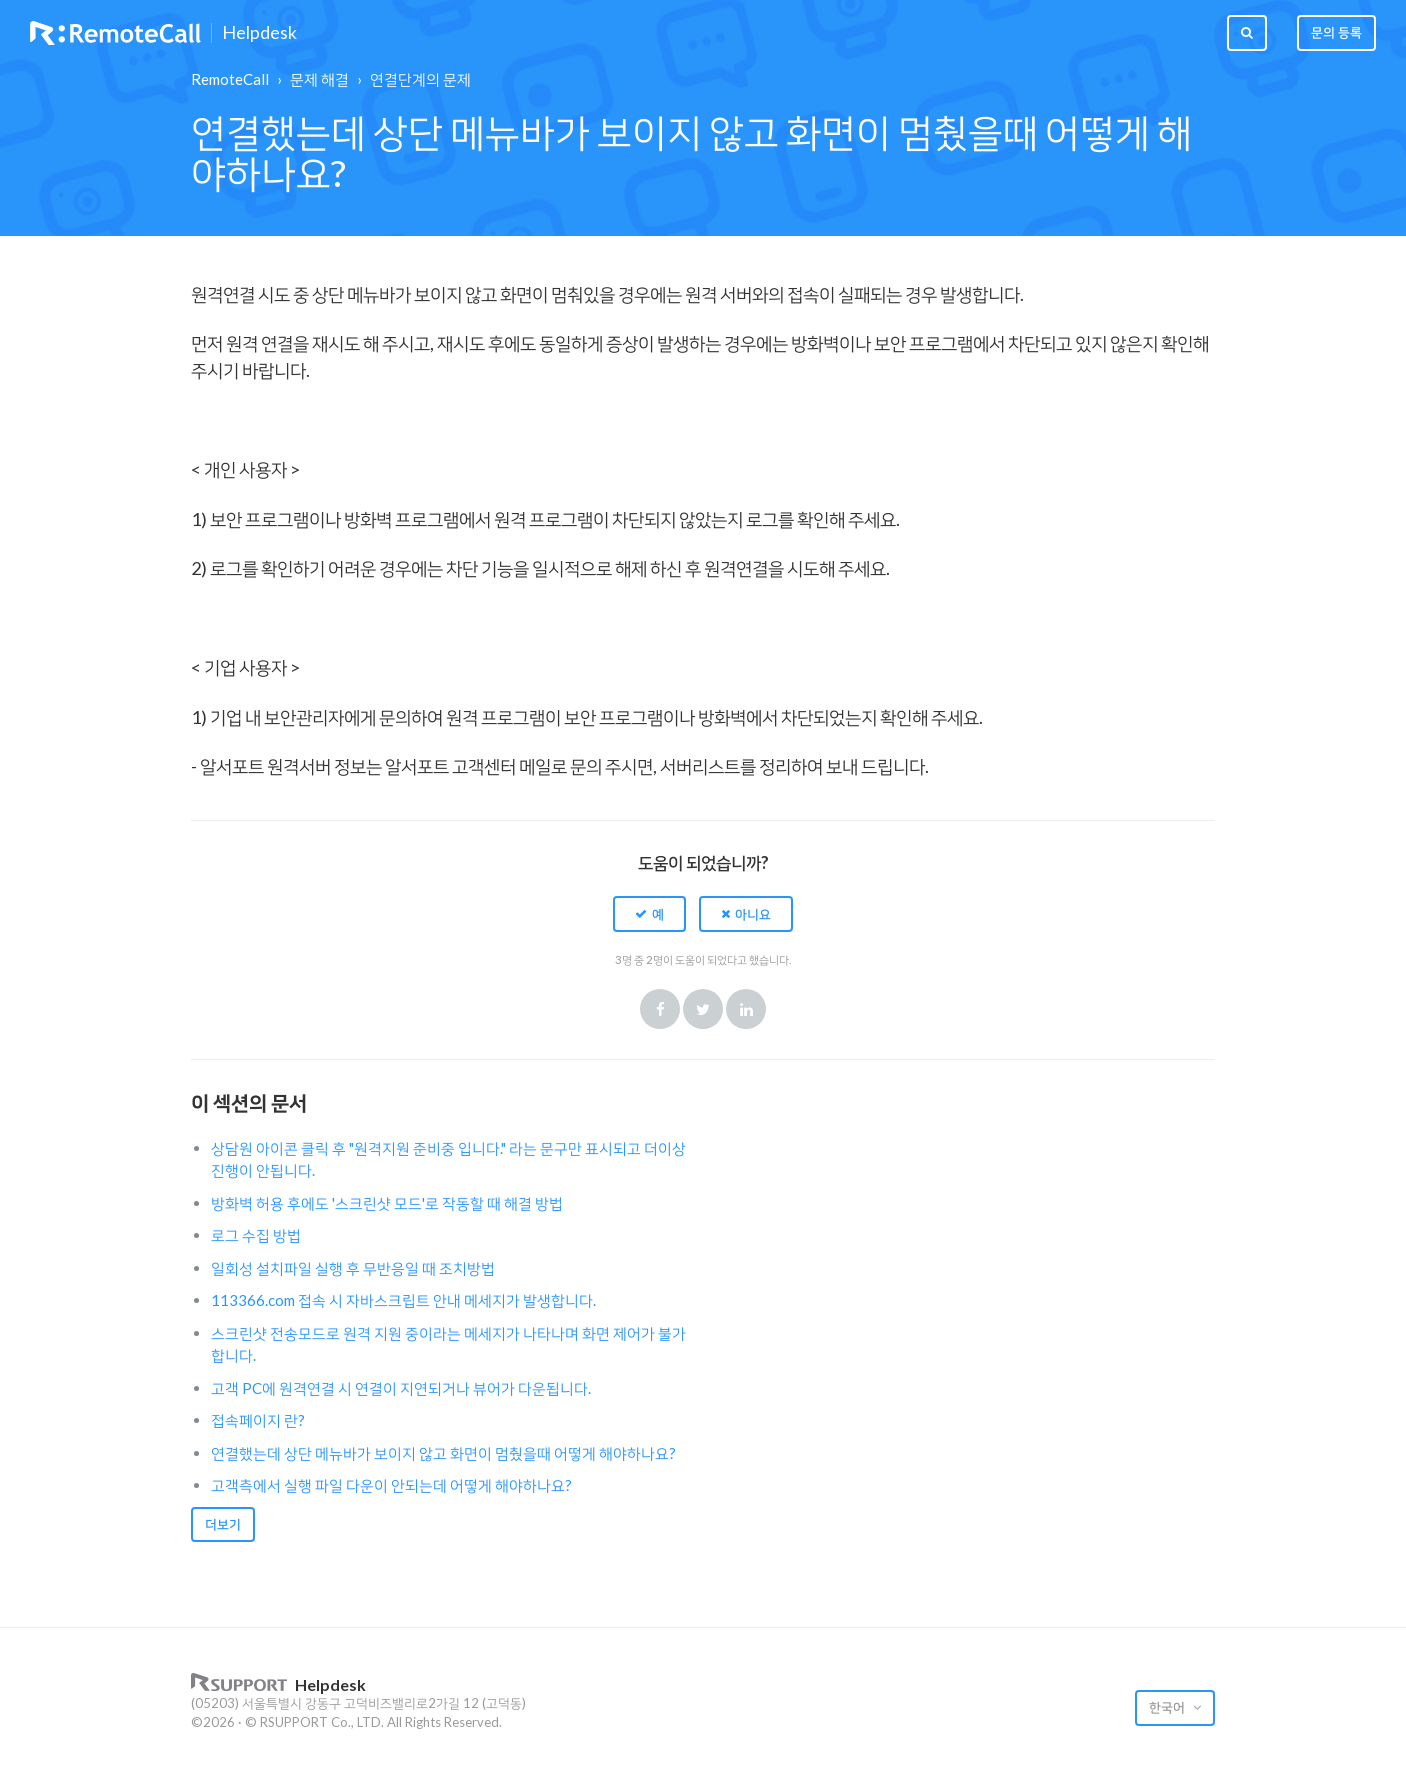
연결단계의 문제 (420, 79)
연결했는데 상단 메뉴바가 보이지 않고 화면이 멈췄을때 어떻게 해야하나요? (443, 1453)
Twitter (703, 1009)
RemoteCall (230, 79)
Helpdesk (259, 33)
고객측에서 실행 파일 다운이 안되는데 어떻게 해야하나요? (391, 1485)
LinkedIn (746, 1009)
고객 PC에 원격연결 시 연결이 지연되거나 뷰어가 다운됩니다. (401, 1388)
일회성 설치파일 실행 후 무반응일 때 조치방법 (353, 1268)
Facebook (660, 1009)
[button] (649, 914)
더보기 (223, 1524)
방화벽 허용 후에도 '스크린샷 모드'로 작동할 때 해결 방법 (387, 1203)
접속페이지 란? (258, 1420)
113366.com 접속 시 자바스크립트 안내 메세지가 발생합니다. (403, 1300)
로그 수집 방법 (256, 1235)
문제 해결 (319, 79)
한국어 (1168, 1707)
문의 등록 (1336, 32)
